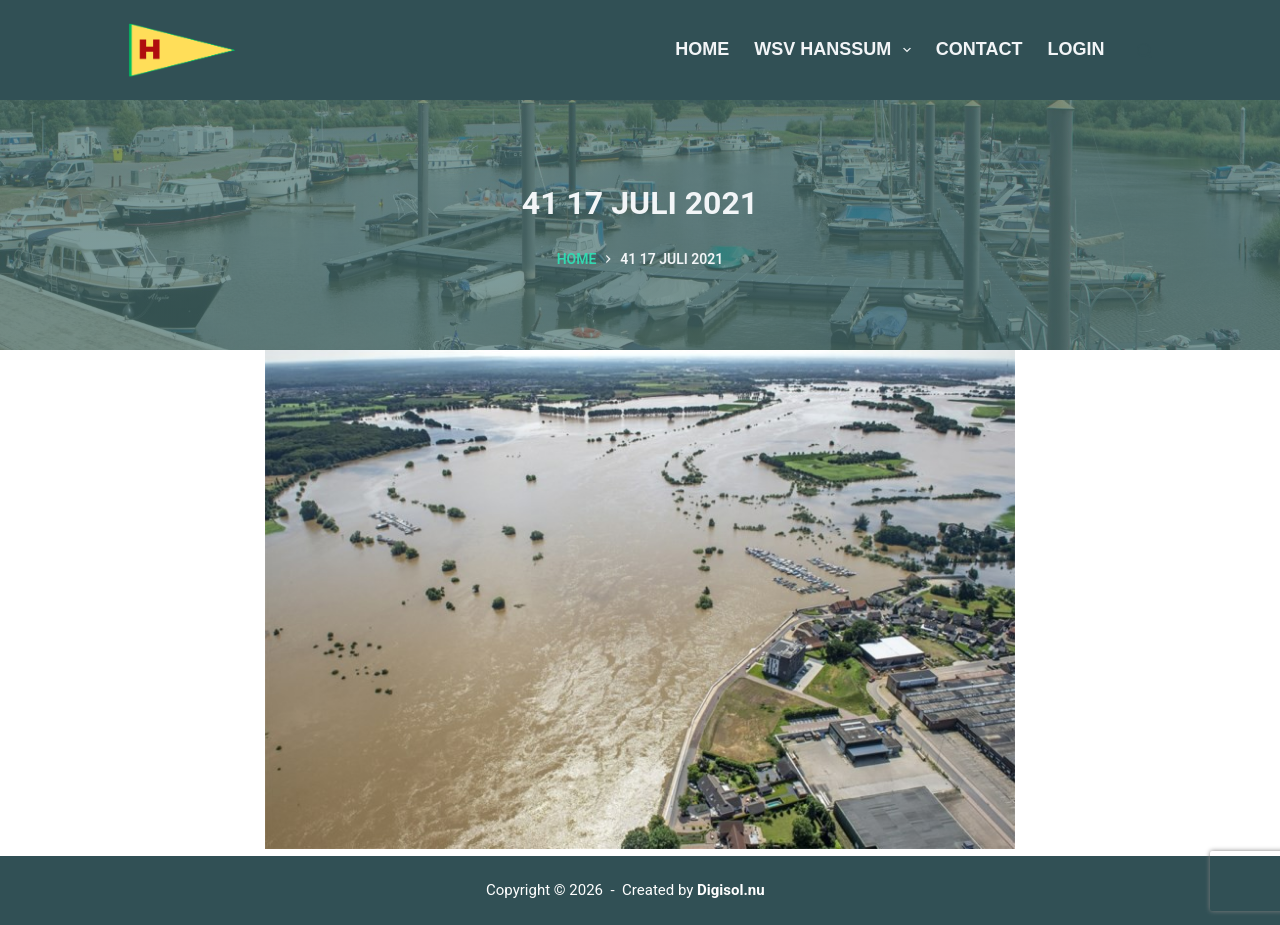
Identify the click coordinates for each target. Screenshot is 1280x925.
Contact (979, 49)
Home (702, 49)
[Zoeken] (1144, 50)
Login (1076, 49)
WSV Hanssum (836, 50)
